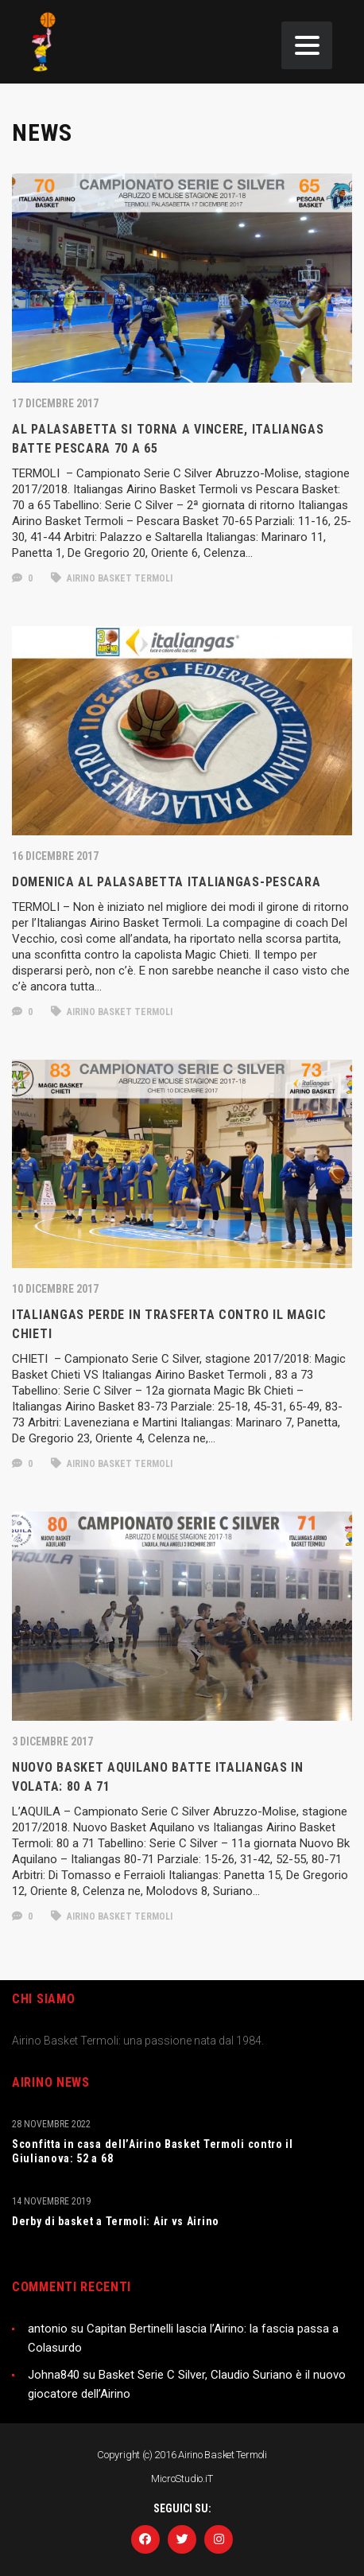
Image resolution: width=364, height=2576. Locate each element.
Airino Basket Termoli (111, 578)
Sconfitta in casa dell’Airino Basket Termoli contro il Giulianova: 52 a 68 (152, 2151)
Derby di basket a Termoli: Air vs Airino (115, 2221)
